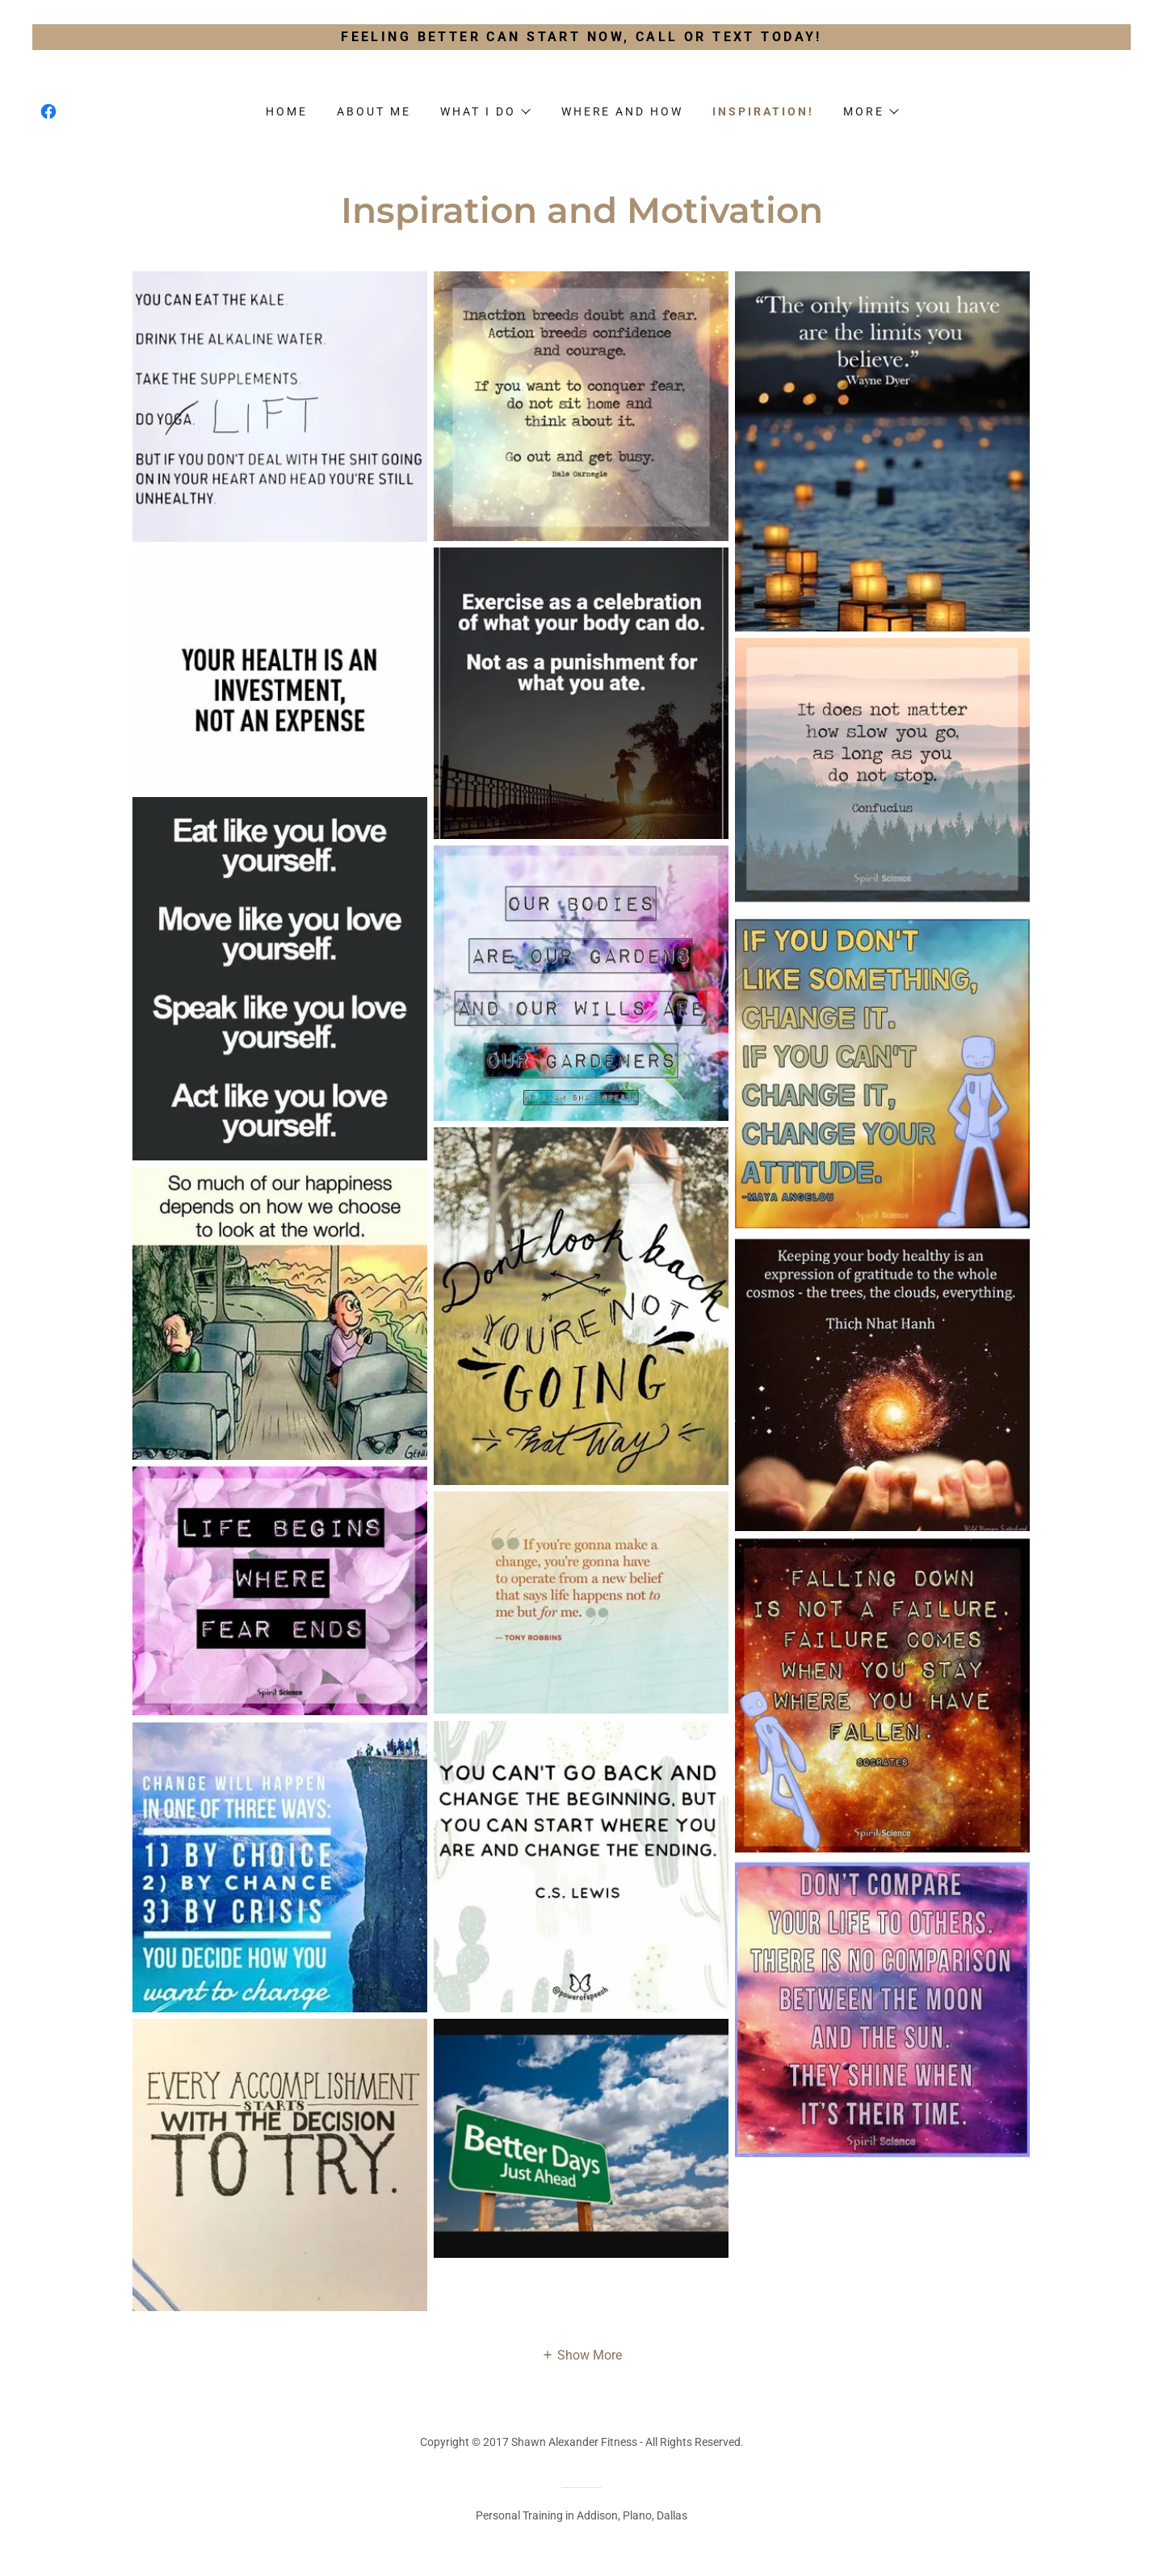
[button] (484, 111)
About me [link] (374, 111)
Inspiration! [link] (763, 111)
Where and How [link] (622, 111)
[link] (48, 111)
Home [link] (287, 111)
